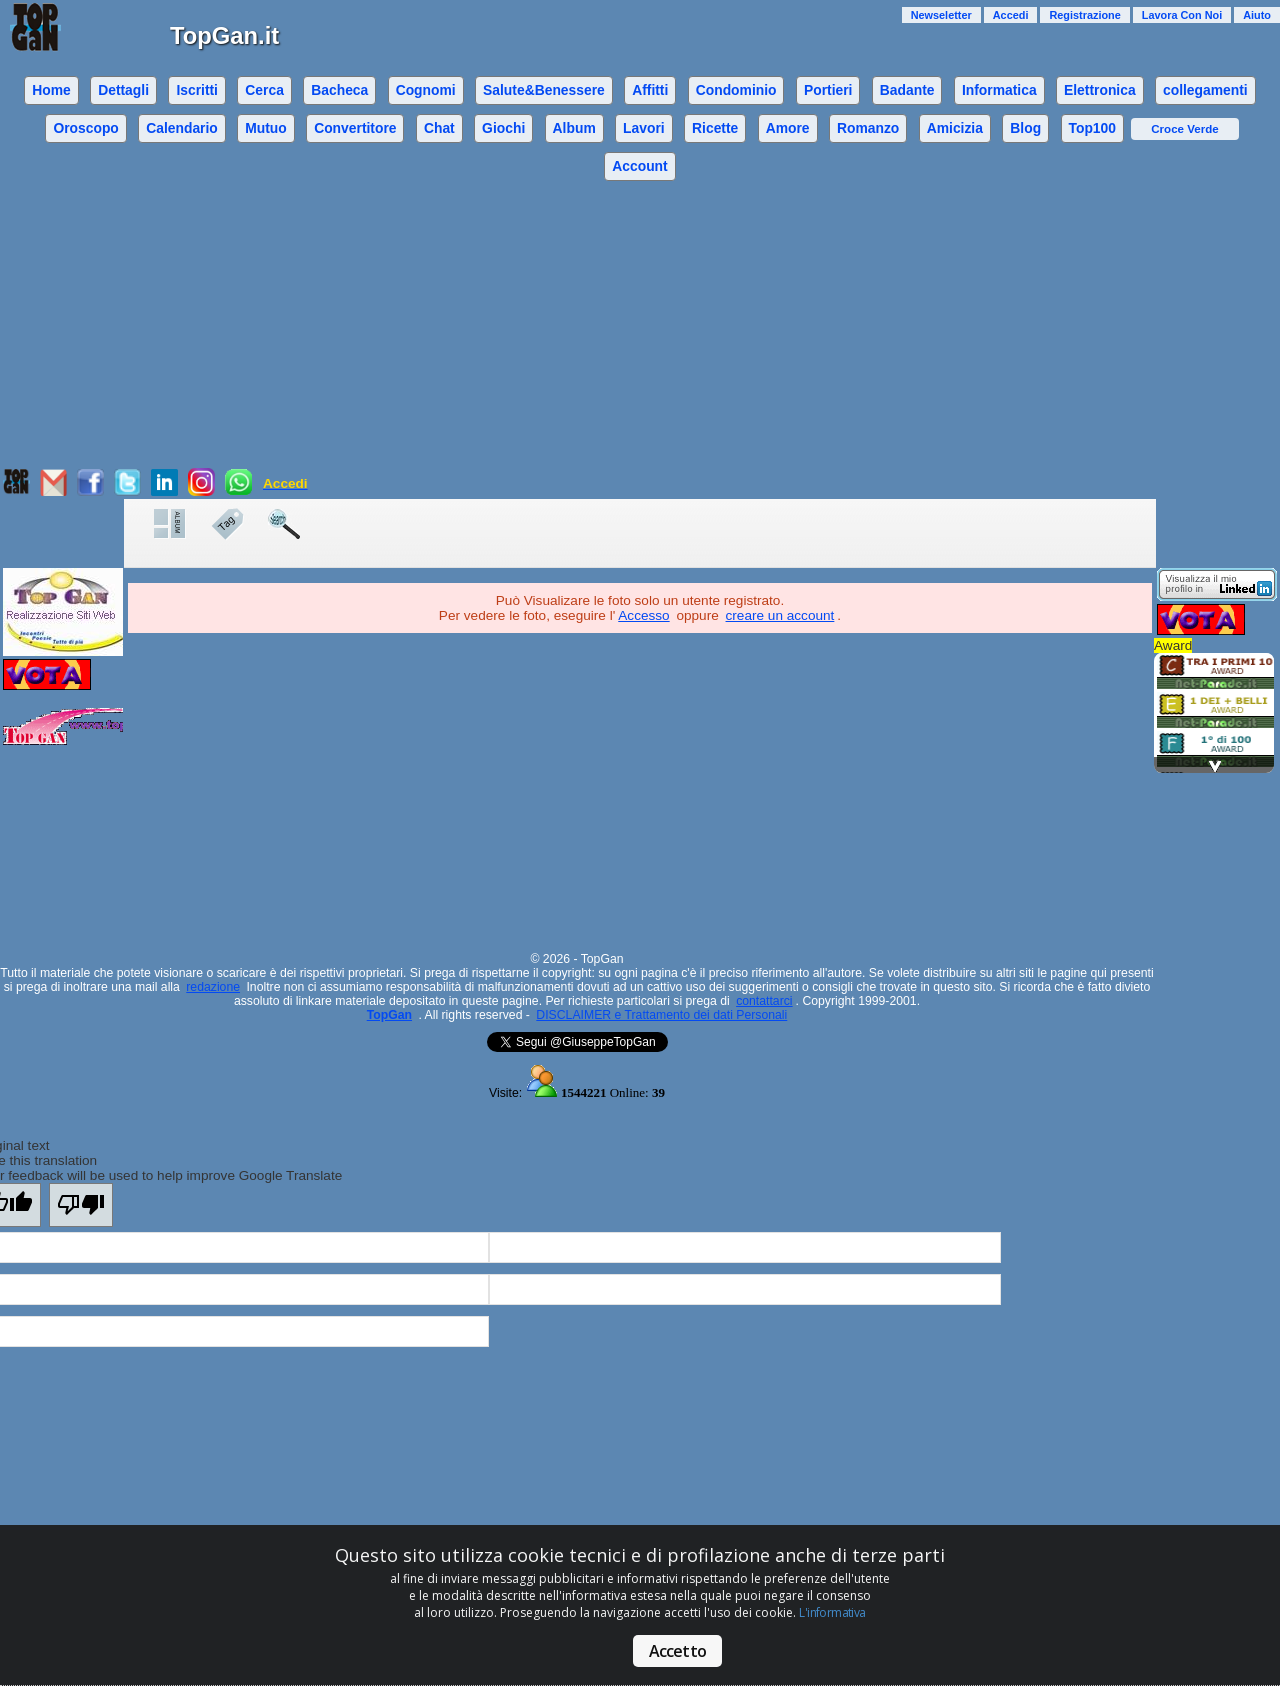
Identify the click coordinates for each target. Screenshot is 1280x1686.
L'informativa (832, 1612)
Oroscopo (85, 128)
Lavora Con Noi (1182, 15)
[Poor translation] (81, 1205)
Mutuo (266, 128)
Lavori (644, 128)
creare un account (780, 615)
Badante (907, 90)
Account (639, 166)
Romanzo (868, 128)
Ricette (715, 128)
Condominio (736, 90)
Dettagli (123, 90)
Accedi (1011, 15)
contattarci (764, 1001)
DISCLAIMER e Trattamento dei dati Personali (661, 1015)
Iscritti (197, 90)
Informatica (999, 90)
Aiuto (1257, 15)
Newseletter (941, 15)
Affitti (650, 90)
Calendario (182, 128)
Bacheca (339, 90)
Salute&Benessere (544, 90)
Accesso (643, 615)
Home (51, 90)
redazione (213, 987)
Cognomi (426, 90)
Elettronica (1100, 90)
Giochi (503, 128)
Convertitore (355, 128)
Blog (1025, 128)
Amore (788, 128)
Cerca (264, 90)
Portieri (828, 90)
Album (574, 128)
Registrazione (1084, 15)
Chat (439, 128)
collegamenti (1205, 90)
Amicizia (955, 128)
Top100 (1092, 128)
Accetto (677, 1651)
